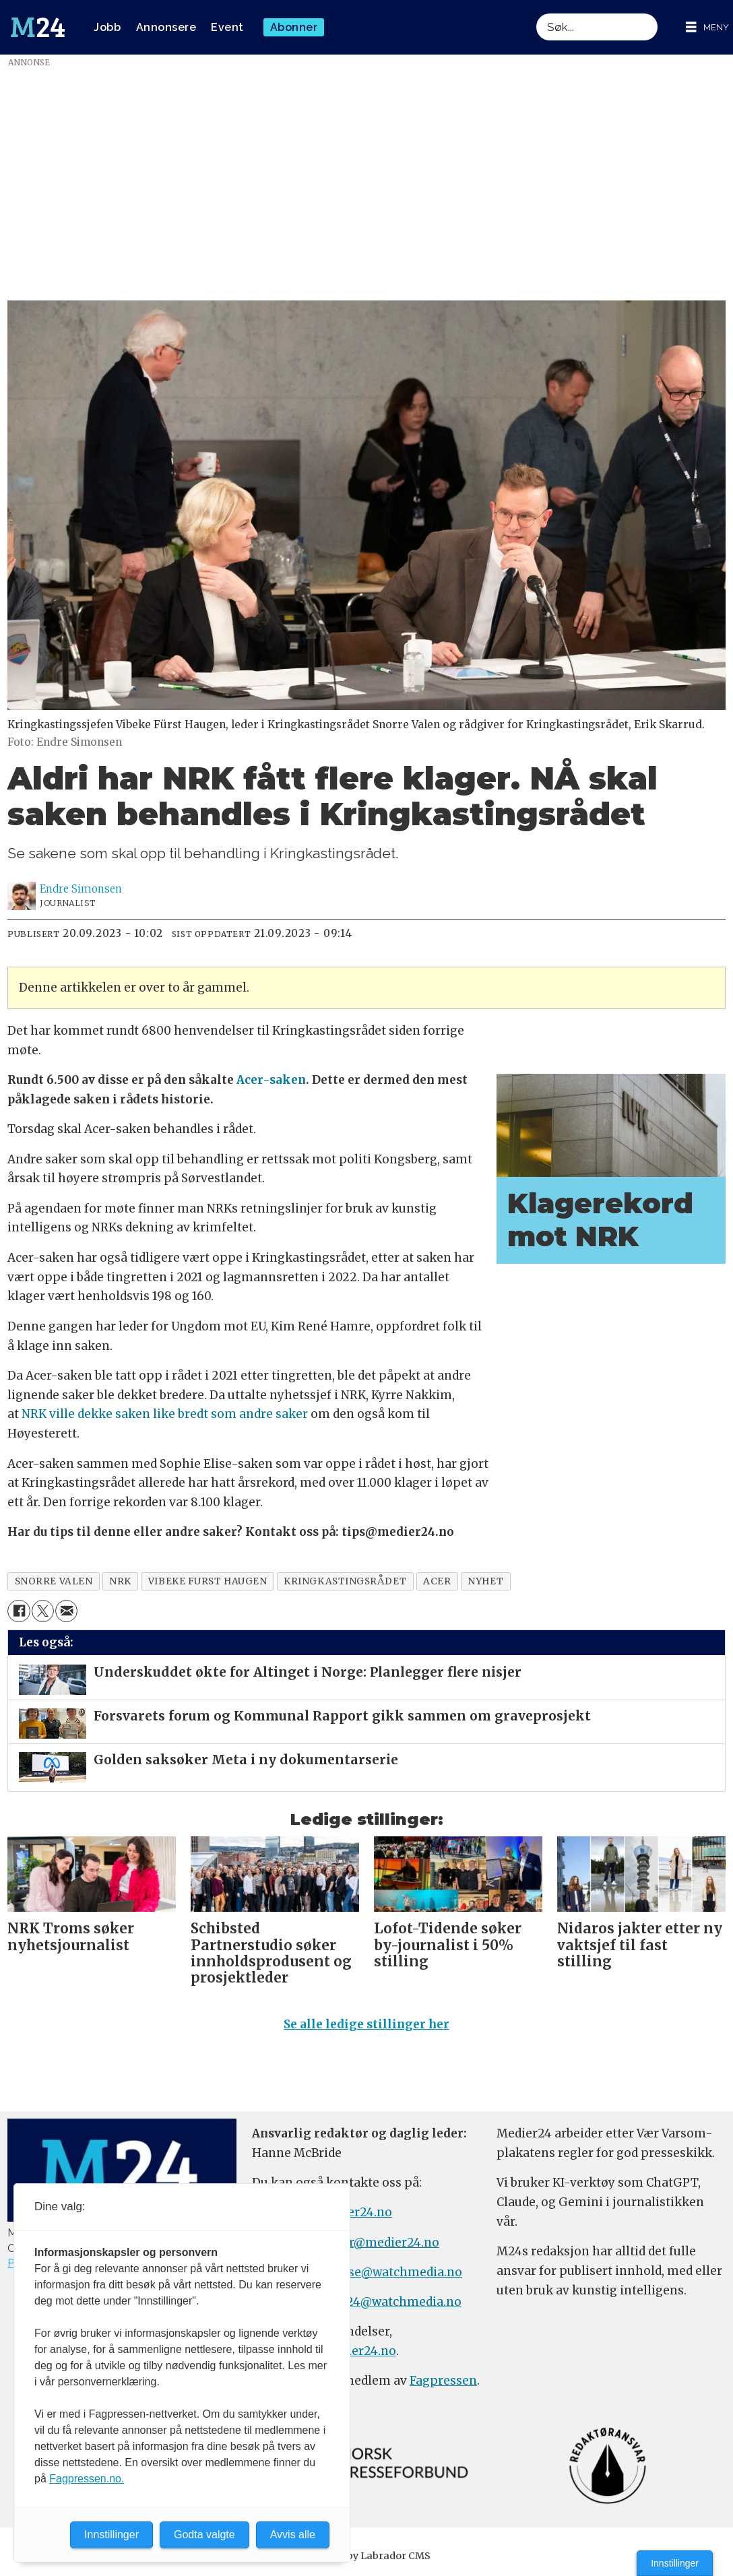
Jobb (107, 27)
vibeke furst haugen (207, 1581)
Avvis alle (292, 2534)
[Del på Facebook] (18, 1611)
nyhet (485, 1581)
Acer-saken (271, 1079)
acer (437, 1581)
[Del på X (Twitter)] (43, 1611)
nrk (120, 1581)
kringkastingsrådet (345, 1581)
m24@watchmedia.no (396, 2301)
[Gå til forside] (38, 28)
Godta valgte (204, 2534)
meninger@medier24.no (367, 2242)
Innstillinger (675, 2563)
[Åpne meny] (707, 27)
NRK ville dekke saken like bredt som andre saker (165, 1414)
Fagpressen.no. (86, 2478)
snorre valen (54, 1581)
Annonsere (166, 27)
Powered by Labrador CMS (366, 2556)
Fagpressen (443, 2380)
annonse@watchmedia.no (386, 2272)
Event (227, 27)
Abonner (294, 27)
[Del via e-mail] (66, 1611)
